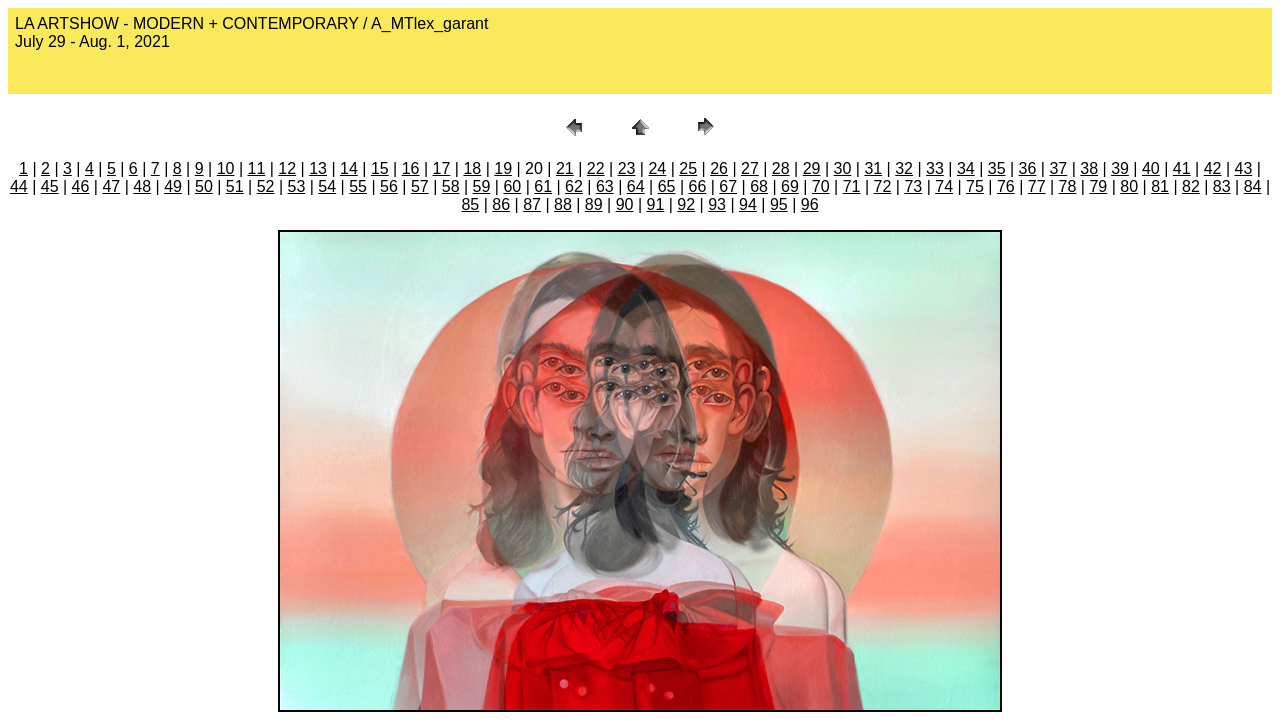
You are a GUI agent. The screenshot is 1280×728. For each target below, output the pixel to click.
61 (543, 186)
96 (810, 204)
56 (389, 186)
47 (111, 186)
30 (843, 168)
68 (759, 186)
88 (563, 204)
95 (779, 204)
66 (697, 186)
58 (451, 186)
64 (636, 186)
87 (532, 204)
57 (420, 186)
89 (594, 204)
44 (19, 186)
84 (1253, 186)
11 (257, 168)
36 (1028, 168)
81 (1160, 186)
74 (944, 186)
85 (470, 204)
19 (503, 168)
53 (297, 186)
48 (142, 186)
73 (913, 186)
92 (686, 204)
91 (656, 204)
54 (327, 186)
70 (821, 186)
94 (748, 204)
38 (1089, 168)
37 (1058, 168)
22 (596, 168)
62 (574, 186)
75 (975, 186)
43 (1244, 168)
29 (812, 168)
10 (226, 168)
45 (50, 186)
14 (349, 168)
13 (318, 168)
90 (625, 204)
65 (667, 186)
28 (781, 168)
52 (266, 186)
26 (719, 168)
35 (997, 168)
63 (605, 186)
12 (287, 168)
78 (1068, 186)
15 (380, 168)
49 (173, 186)
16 (411, 168)
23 (627, 168)
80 (1129, 186)
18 (472, 168)
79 (1098, 186)
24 (657, 168)
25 (688, 168)
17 (442, 168)
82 (1191, 186)
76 (1006, 186)
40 (1151, 168)
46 (81, 186)
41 (1182, 168)
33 (935, 168)
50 (204, 186)
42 (1213, 168)
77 (1037, 186)
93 (717, 204)
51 (235, 186)
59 (482, 186)
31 (873, 168)
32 (904, 168)
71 (852, 186)
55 (358, 186)
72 (883, 186)
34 (966, 168)
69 (790, 186)
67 (728, 186)
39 (1120, 168)
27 (750, 168)
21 (565, 168)
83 (1222, 186)
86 (501, 204)
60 (512, 186)
